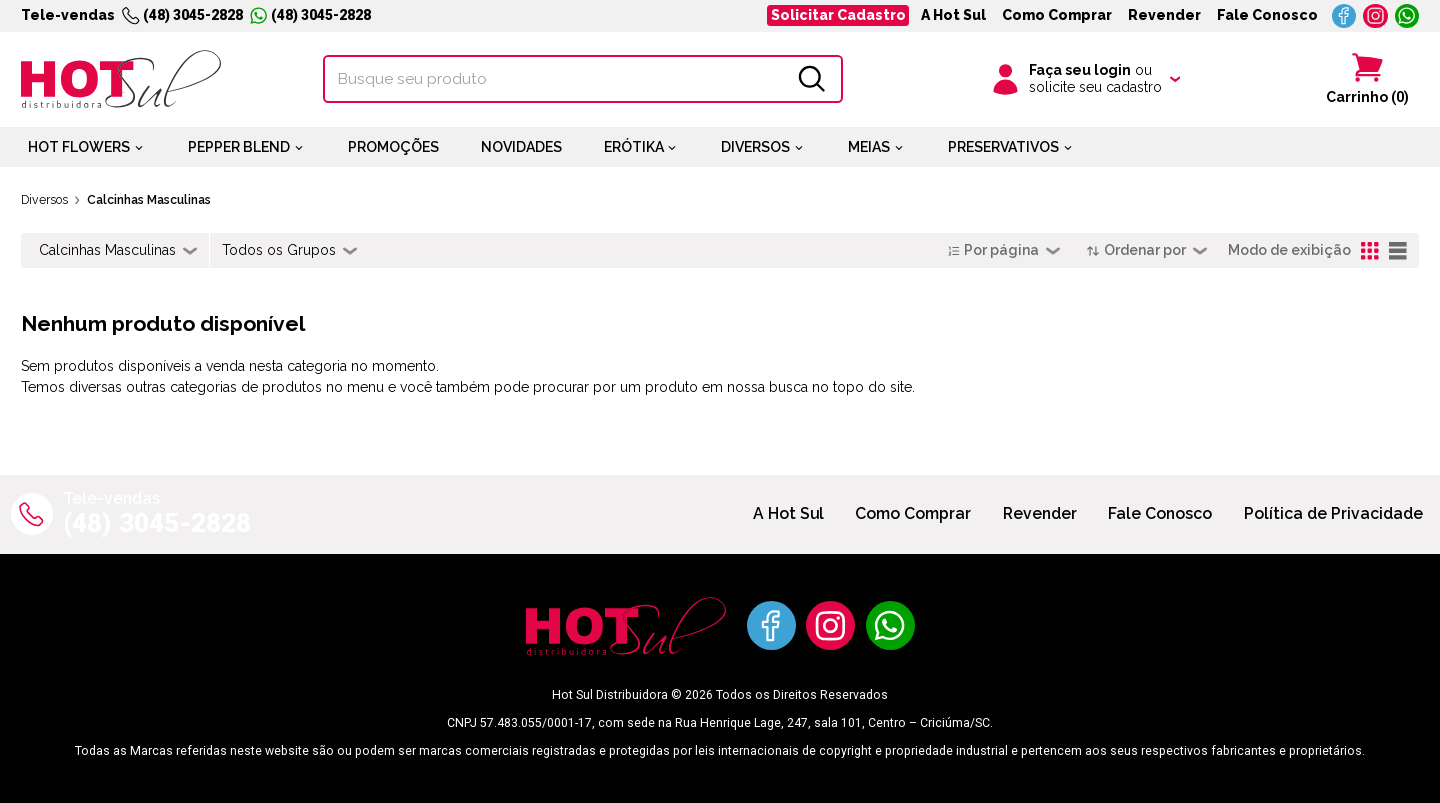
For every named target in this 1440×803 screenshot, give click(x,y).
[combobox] (118, 251)
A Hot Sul (953, 15)
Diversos (44, 199)
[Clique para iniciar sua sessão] (1084, 79)
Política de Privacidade (1333, 513)
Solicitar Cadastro (838, 15)
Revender (1164, 15)
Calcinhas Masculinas (149, 199)
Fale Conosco (1267, 15)
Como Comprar (1057, 15)
